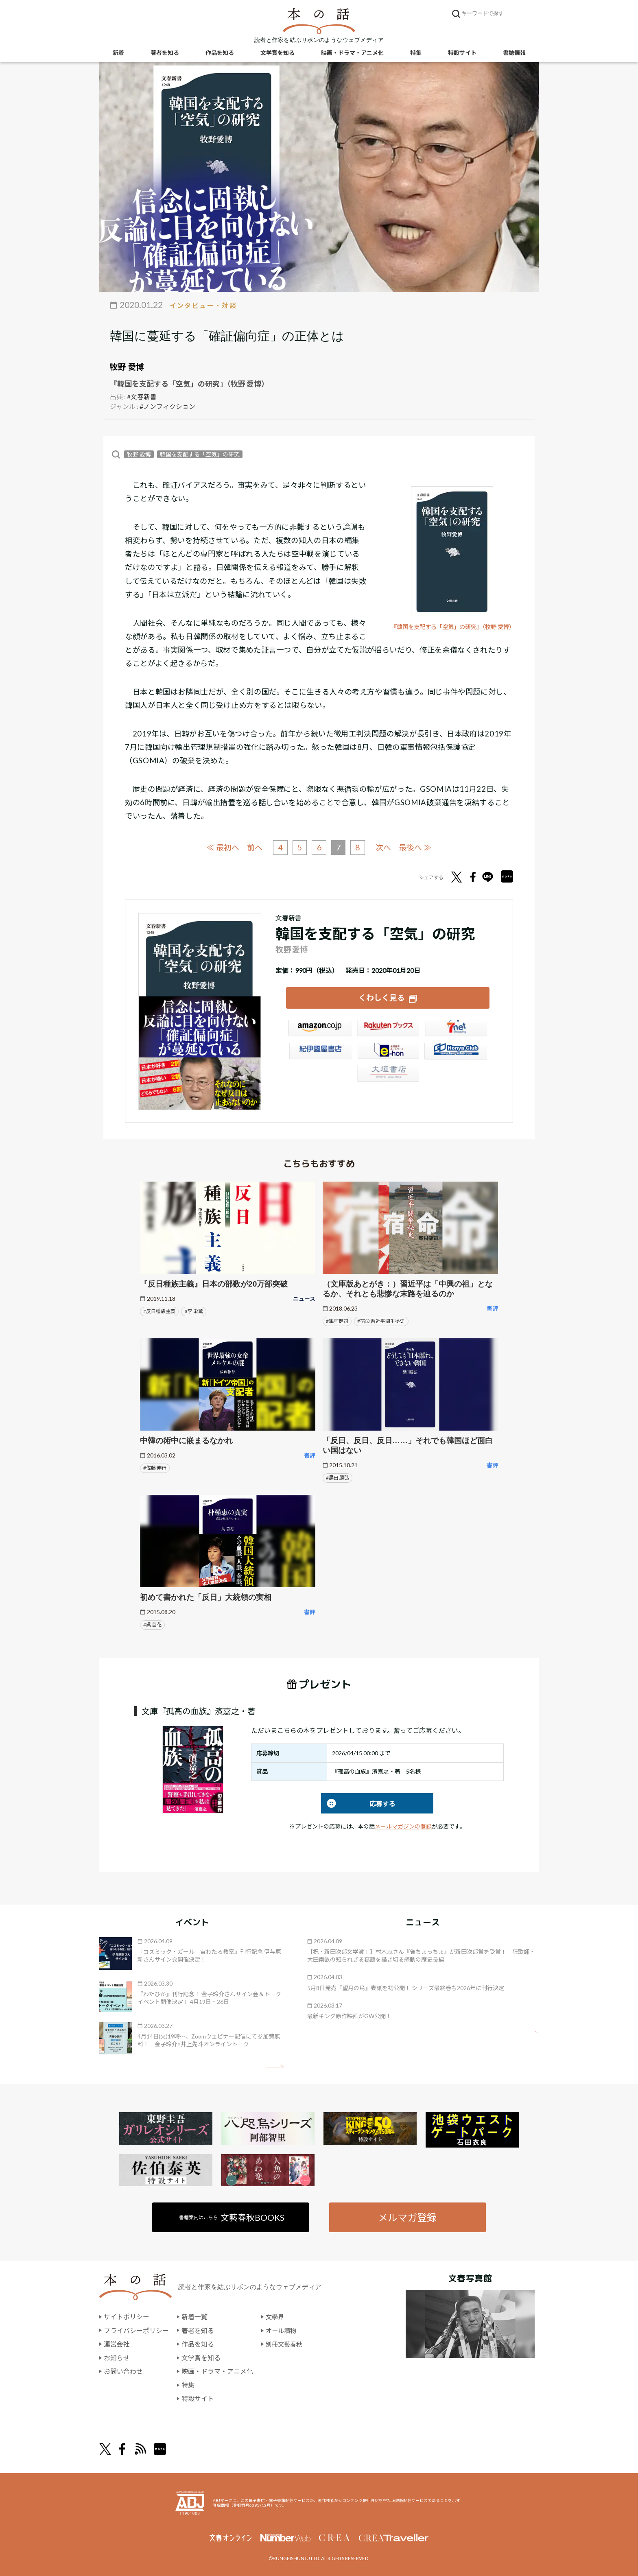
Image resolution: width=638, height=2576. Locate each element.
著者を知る (165, 53)
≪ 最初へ (222, 847)
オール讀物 (282, 2330)
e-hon (388, 1052)
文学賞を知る (277, 53)
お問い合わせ (123, 2371)
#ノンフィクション (167, 406)
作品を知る (219, 53)
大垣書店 (388, 1074)
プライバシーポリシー (136, 2330)
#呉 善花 (152, 1624)
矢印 (275, 2066)
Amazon (320, 1029)
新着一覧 (194, 2316)
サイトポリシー (126, 2316)
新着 (118, 53)
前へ (254, 847)
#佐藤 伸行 (154, 1468)
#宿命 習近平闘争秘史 (381, 1321)
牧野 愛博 (127, 366)
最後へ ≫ (416, 847)
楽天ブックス (388, 1029)
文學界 (275, 2316)
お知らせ (117, 2358)
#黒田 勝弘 (337, 1478)
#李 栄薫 (194, 1311)
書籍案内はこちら (232, 2217)
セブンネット (455, 1029)
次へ (384, 847)
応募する (358, 1803)
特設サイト (462, 53)
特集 (416, 53)
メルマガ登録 (407, 2217)
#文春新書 (142, 396)
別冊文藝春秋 (285, 2344)
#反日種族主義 (159, 1311)
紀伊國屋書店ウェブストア (320, 1052)
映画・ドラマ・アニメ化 (352, 53)
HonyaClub (455, 1052)
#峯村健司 (337, 1321)
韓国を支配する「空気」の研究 (200, 454)
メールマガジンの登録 (403, 1825)
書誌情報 (514, 53)
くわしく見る (381, 997)
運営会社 (117, 2344)
